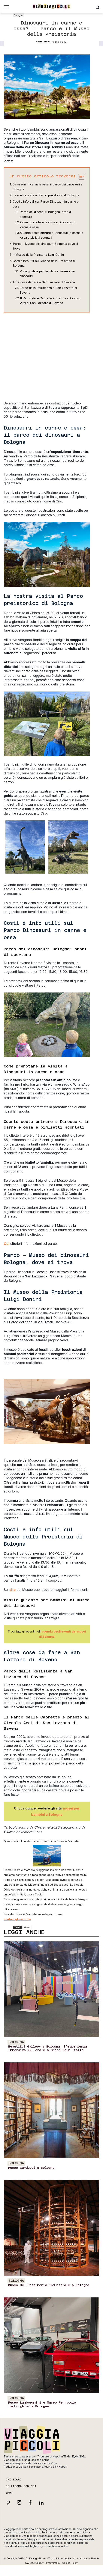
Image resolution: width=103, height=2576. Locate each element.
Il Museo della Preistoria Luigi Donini (38, 255)
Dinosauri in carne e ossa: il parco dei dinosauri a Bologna (47, 186)
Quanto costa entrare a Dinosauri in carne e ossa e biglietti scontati (51, 235)
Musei (27, 1927)
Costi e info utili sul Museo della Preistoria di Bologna (44, 263)
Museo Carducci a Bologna (31, 2167)
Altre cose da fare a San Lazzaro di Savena (44, 282)
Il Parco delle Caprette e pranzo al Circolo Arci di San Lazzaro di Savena (50, 300)
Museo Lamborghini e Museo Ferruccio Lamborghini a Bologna (42, 2404)
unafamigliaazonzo (17, 1919)
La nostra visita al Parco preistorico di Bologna (46, 195)
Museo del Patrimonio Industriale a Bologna (48, 2285)
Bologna (18, 15)
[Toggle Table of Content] (79, 176)
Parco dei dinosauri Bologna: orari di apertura (45, 214)
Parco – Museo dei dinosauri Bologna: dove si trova (45, 246)
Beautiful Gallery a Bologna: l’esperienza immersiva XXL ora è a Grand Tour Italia (47, 2048)
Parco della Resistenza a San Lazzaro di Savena (48, 290)
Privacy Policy (52, 2562)
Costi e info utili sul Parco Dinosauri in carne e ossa (46, 204)
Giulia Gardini (43, 42)
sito (12, 1590)
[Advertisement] (47, 336)
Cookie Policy (70, 2562)
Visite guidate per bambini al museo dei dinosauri (47, 273)
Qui (6, 1244)
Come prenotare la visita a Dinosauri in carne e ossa (47, 224)
